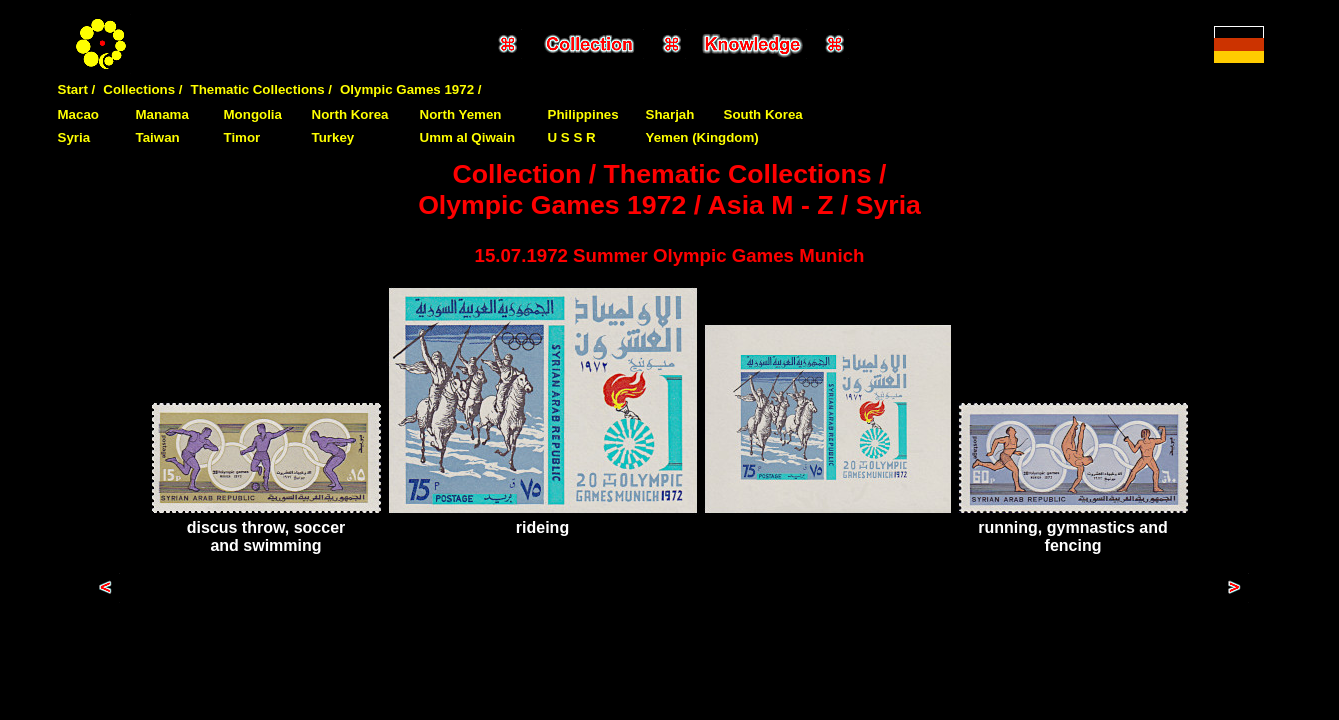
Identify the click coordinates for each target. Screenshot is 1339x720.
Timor (242, 137)
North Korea (350, 114)
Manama (162, 114)
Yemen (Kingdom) (702, 137)
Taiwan (158, 137)
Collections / (142, 89)
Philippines (583, 114)
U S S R (572, 137)
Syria (74, 137)
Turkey (333, 137)
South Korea (763, 114)
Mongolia (253, 114)
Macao (78, 114)
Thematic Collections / (261, 89)
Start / (77, 89)
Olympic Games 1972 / (411, 89)
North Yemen (461, 114)
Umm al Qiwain (468, 137)
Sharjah (670, 114)
